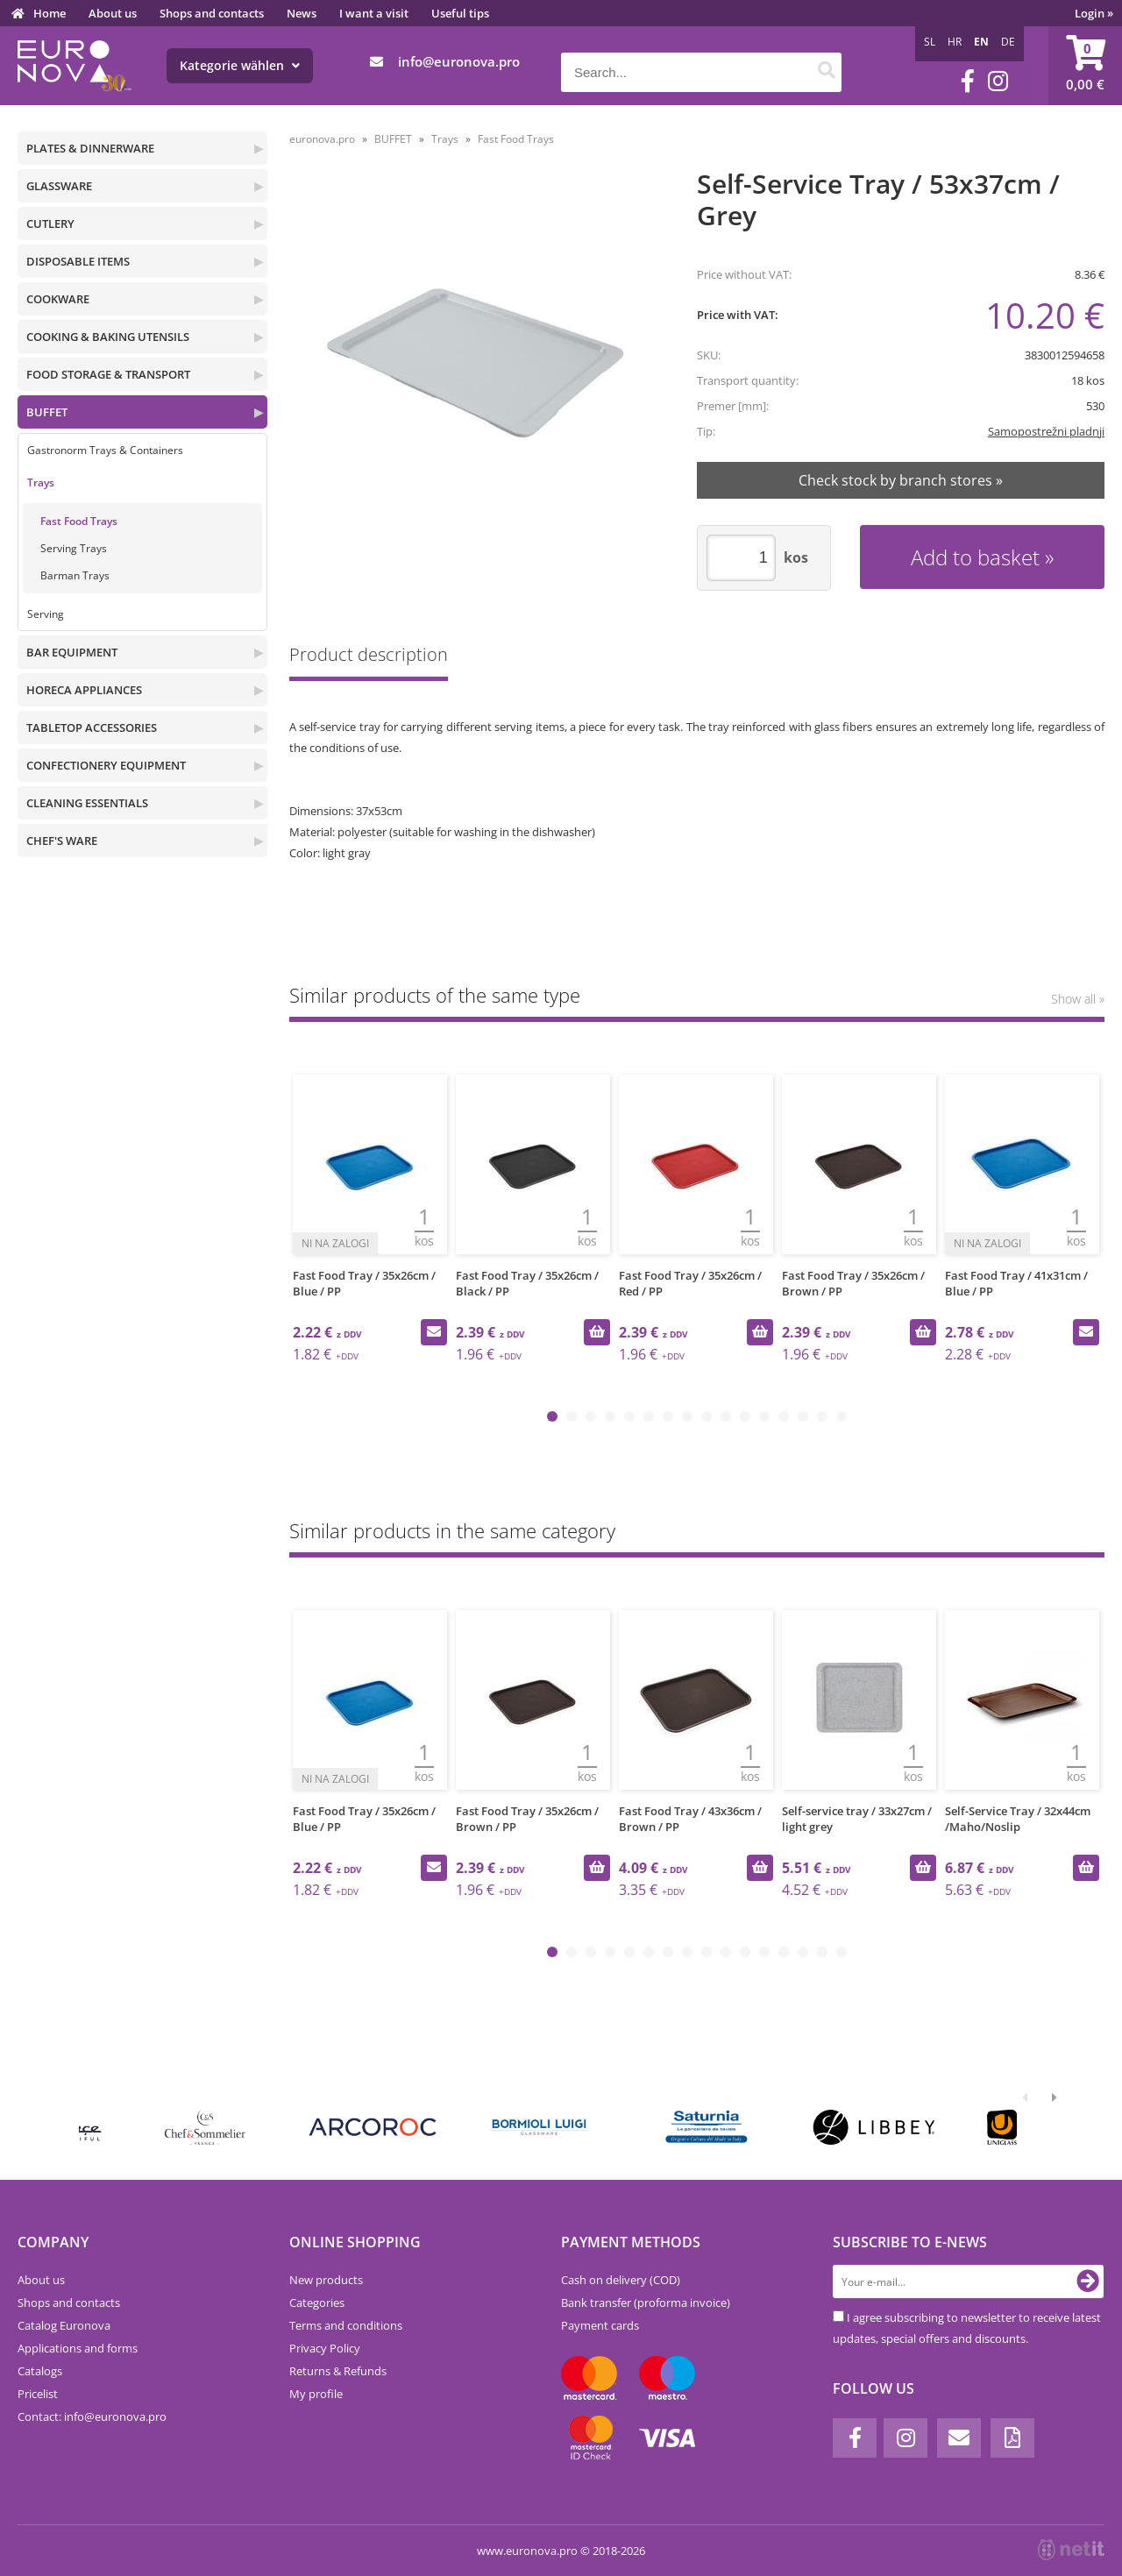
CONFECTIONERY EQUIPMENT (106, 765)
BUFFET (46, 412)
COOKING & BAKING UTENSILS (107, 336)
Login (1094, 13)
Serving (45, 614)
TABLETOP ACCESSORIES (91, 727)
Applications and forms (78, 2348)
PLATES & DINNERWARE (90, 148)
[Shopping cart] (1085, 65)
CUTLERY (50, 223)
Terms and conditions (345, 2325)
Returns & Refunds (338, 2371)
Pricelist (38, 2394)
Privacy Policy (324, 2348)
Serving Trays (73, 548)
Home (49, 13)
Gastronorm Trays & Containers (105, 450)
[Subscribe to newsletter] (1087, 2281)
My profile (316, 2394)
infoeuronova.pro (459, 61)
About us (113, 13)
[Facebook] (968, 81)
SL (929, 41)
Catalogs (40, 2371)
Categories (316, 2302)
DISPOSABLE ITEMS (78, 261)
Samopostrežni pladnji (1046, 431)
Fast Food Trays (78, 521)
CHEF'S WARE (61, 840)
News (301, 13)
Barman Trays (75, 575)
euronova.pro (322, 138)
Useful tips (460, 13)
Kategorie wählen (240, 65)
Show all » (1077, 998)
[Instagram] (998, 81)
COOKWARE (57, 299)
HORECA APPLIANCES (84, 690)
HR (955, 41)
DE (1008, 41)
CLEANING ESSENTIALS (87, 803)
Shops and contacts (212, 13)
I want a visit (373, 13)
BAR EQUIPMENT (71, 652)
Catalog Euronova (64, 2325)
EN (981, 41)
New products (326, 2280)
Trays (40, 482)
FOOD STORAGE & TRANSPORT (108, 374)
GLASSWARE (59, 186)
